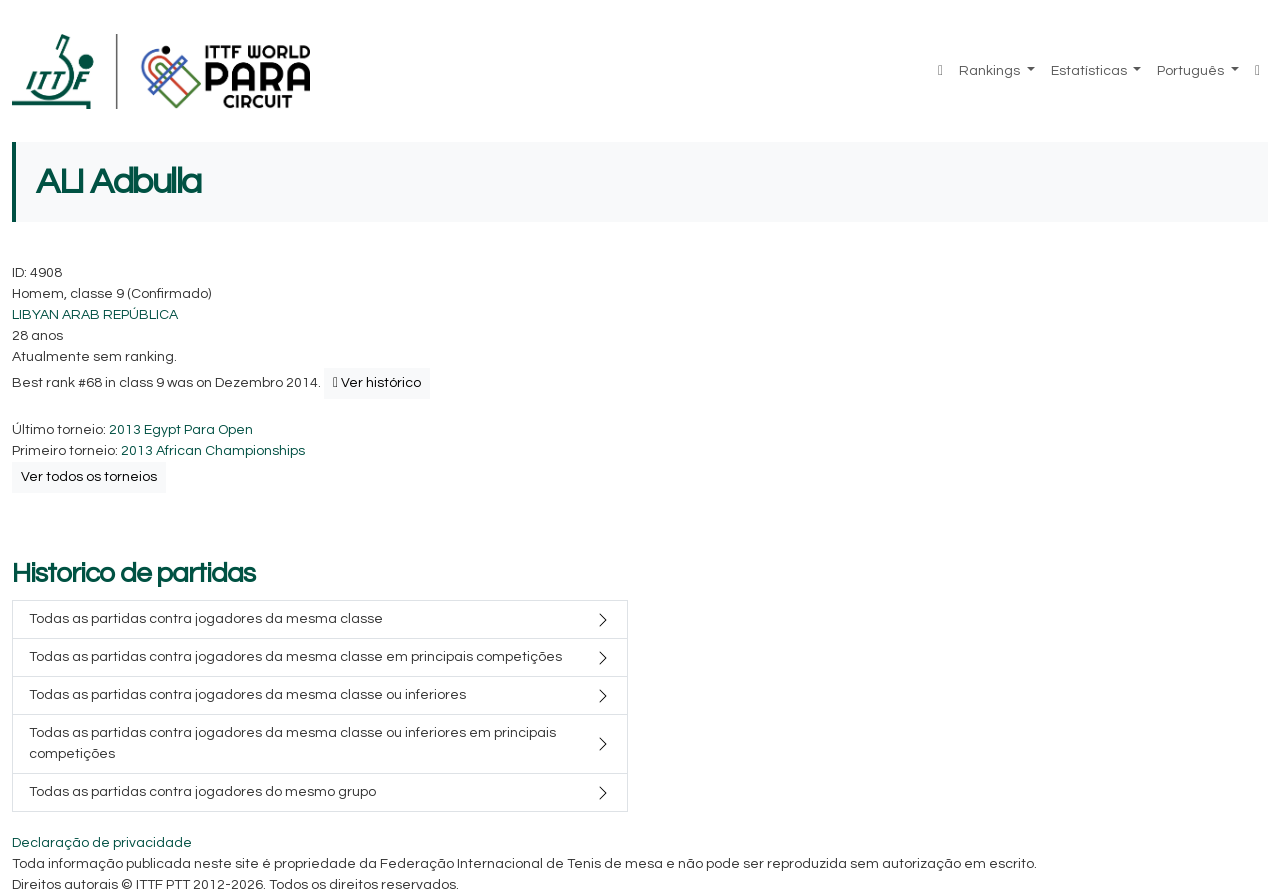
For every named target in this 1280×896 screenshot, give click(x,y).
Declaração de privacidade (102, 843)
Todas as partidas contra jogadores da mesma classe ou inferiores (247, 695)
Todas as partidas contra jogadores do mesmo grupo (202, 792)
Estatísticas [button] (1090, 71)
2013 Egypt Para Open (181, 430)
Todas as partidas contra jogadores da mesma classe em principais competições (295, 657)
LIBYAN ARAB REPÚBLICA (95, 315)
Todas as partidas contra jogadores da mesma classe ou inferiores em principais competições (292, 743)
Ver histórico (377, 383)
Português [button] (1192, 71)
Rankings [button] (991, 71)
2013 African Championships (213, 451)
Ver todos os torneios (89, 477)
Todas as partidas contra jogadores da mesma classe (206, 619)
